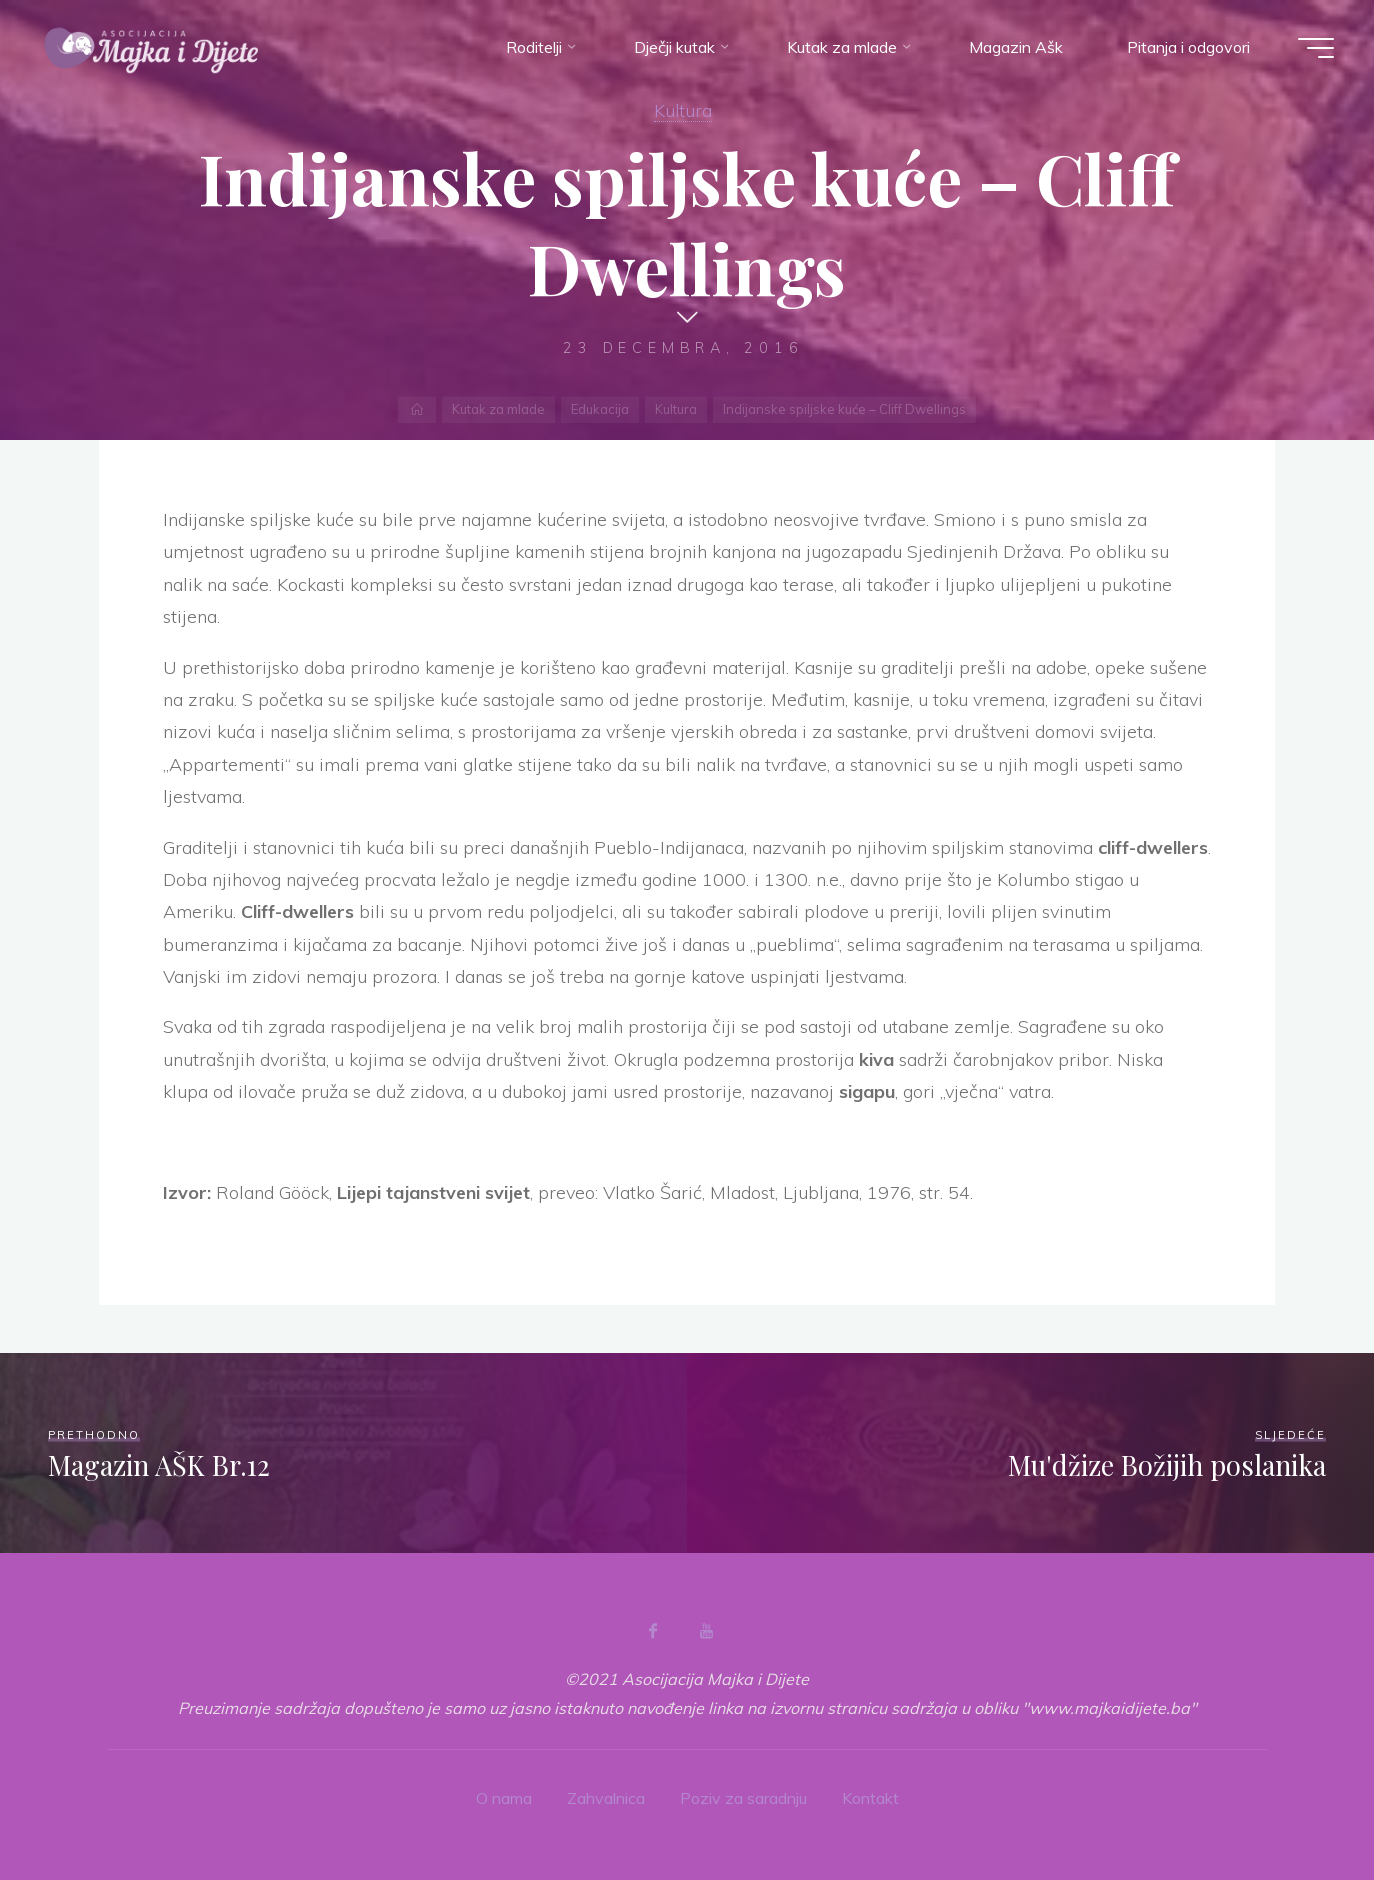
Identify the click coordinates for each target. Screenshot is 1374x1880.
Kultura (683, 110)
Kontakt (870, 1798)
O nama (504, 1798)
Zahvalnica (606, 1798)
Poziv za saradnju (743, 1798)
